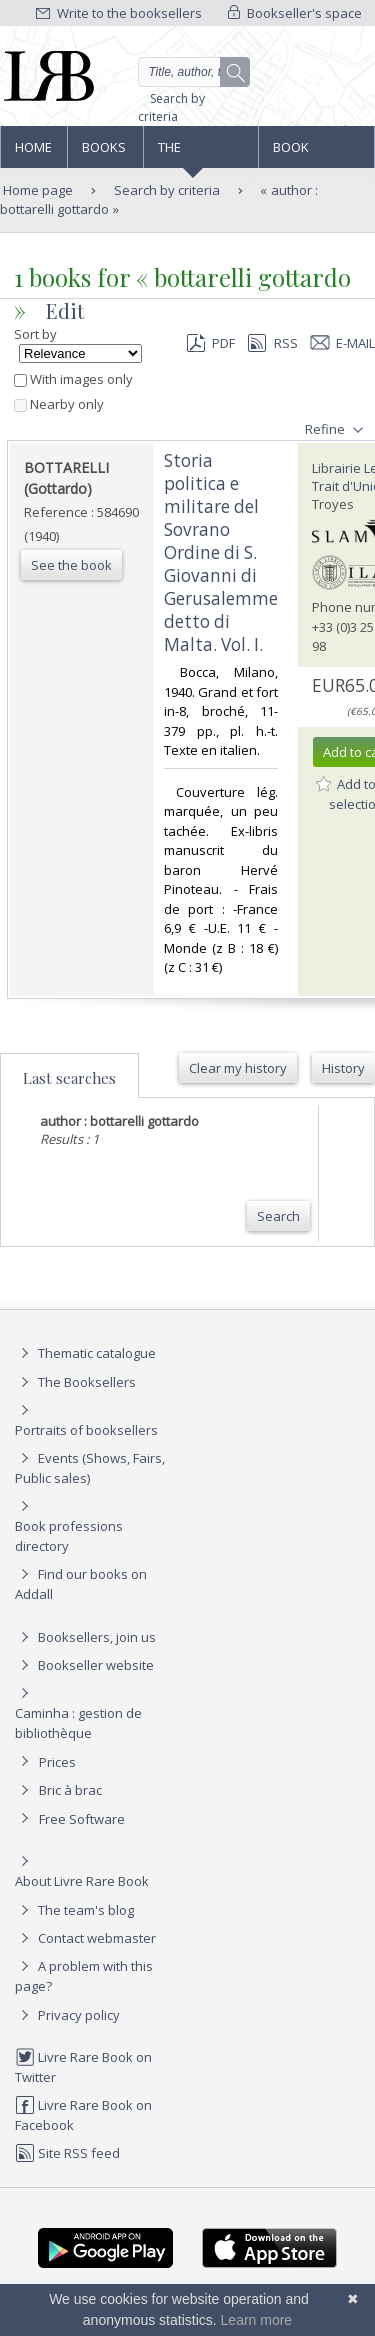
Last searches (69, 1078)
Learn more (257, 2320)
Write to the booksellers (119, 13)
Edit (65, 310)
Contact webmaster (85, 1938)
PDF (211, 343)
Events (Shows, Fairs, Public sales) (90, 1467)
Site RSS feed (67, 2153)
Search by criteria (171, 107)
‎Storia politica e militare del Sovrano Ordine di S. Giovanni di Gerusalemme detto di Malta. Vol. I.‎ (221, 552)
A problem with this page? (84, 1975)
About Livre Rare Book (82, 1881)
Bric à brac (70, 1790)
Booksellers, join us (85, 1637)
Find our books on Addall (81, 1583)
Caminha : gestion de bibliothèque (78, 1723)
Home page (33, 153)
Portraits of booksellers (86, 1430)
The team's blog (74, 1910)
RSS (271, 343)
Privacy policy (67, 2015)
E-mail (343, 343)
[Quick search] (194, 72)
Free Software (82, 1819)
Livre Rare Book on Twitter (83, 2066)
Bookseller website (84, 1665)
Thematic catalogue (85, 1353)
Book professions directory (315, 153)
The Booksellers (201, 153)
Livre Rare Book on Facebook (83, 2114)
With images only (73, 379)
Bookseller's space (295, 13)
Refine (336, 430)
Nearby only (59, 404)
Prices (57, 1762)
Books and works (105, 153)
